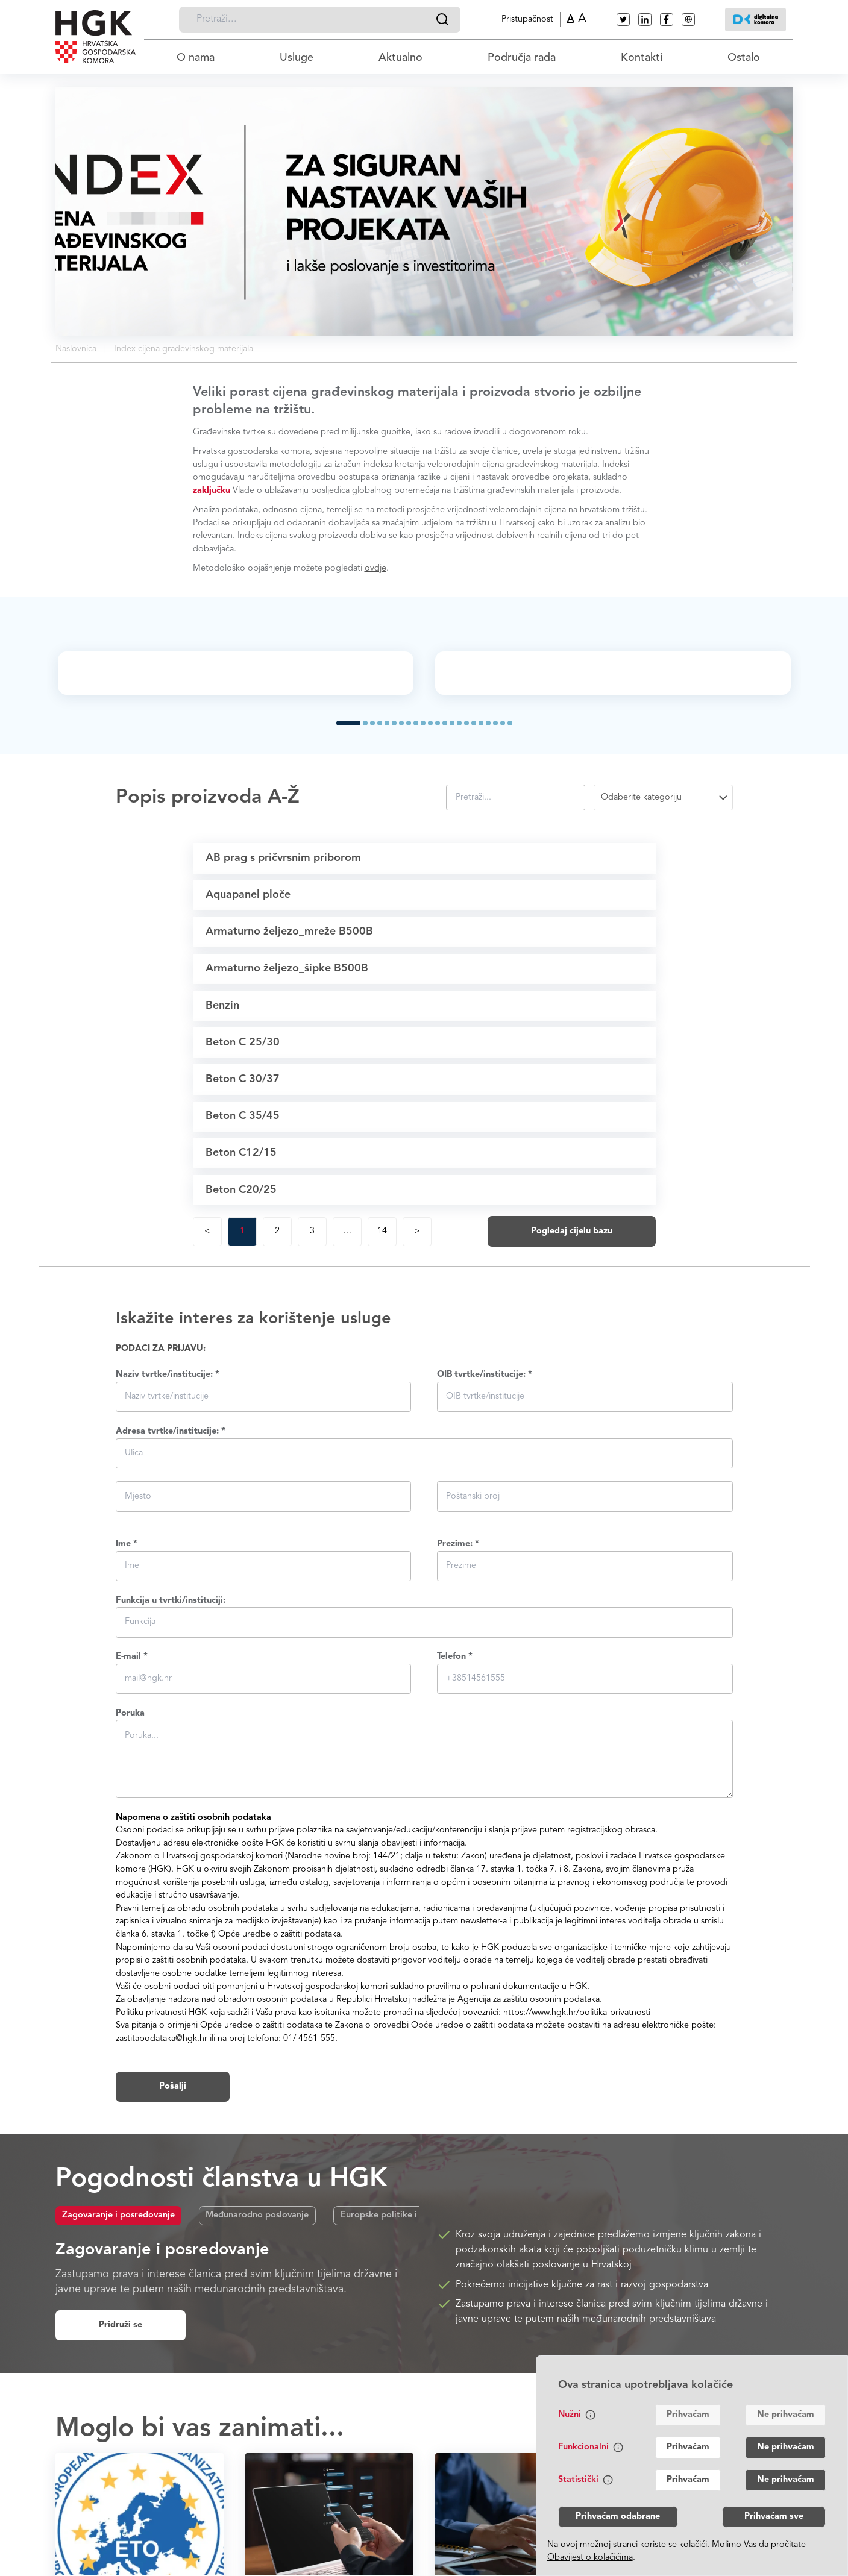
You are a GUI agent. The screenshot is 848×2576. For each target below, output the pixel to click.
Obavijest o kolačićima (590, 2557)
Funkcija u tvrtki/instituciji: (170, 1781)
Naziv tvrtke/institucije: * (167, 1555)
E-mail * (132, 1837)
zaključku (211, 490)
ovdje (375, 568)
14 (382, 1412)
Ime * (126, 1724)
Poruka (130, 1894)
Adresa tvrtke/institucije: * (170, 1612)
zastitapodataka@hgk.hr (161, 2219)
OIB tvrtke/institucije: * (484, 1555)
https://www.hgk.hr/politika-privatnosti (576, 2193)
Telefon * (455, 1837)
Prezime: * (458, 1724)
